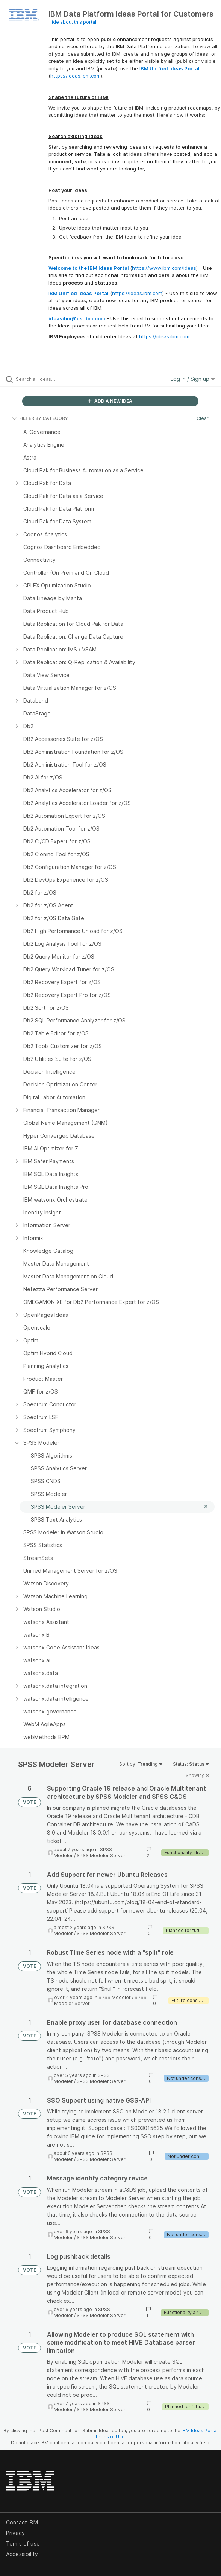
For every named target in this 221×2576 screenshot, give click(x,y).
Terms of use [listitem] (23, 2543)
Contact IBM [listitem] (22, 2522)
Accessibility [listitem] (22, 2554)
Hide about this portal (72, 22)
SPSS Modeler (114, 1997)
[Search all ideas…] (58, 378)
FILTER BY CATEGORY (40, 418)
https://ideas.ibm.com (75, 76)
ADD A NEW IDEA (110, 401)
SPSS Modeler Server (101, 1855)
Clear (203, 418)
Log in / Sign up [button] (193, 379)
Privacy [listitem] (15, 2533)
